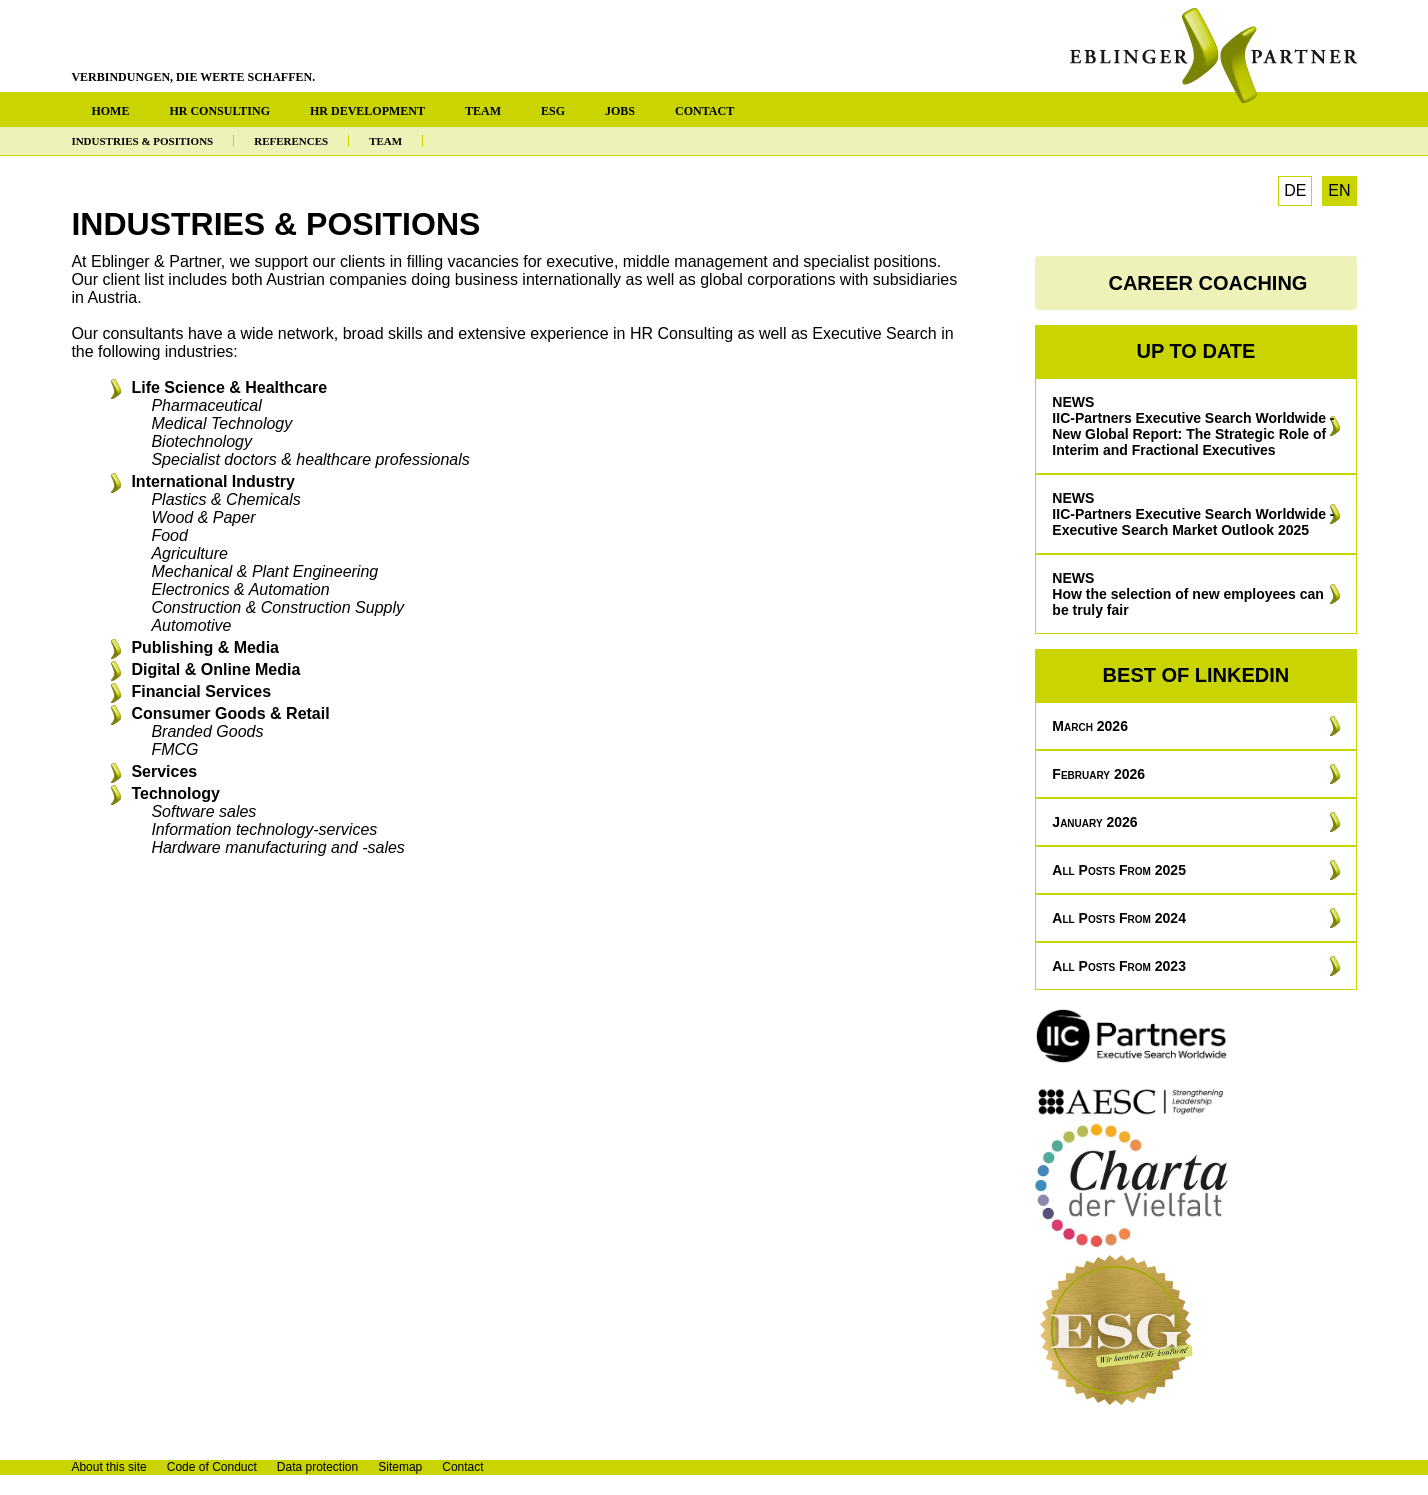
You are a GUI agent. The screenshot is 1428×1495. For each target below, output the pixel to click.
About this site (108, 1467)
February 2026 (1098, 774)
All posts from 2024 (1119, 918)
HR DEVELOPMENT (367, 111)
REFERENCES (291, 141)
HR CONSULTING (219, 111)
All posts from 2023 (1119, 966)
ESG (553, 111)
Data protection (317, 1467)
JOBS (620, 111)
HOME (110, 111)
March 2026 (1090, 726)
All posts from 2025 (1119, 870)
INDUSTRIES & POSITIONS (142, 141)
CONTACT (704, 111)
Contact (462, 1467)
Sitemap (400, 1467)
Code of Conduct (212, 1467)
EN (1339, 190)
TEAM (483, 111)
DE (1295, 190)
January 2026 (1094, 822)
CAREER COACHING (1207, 283)
